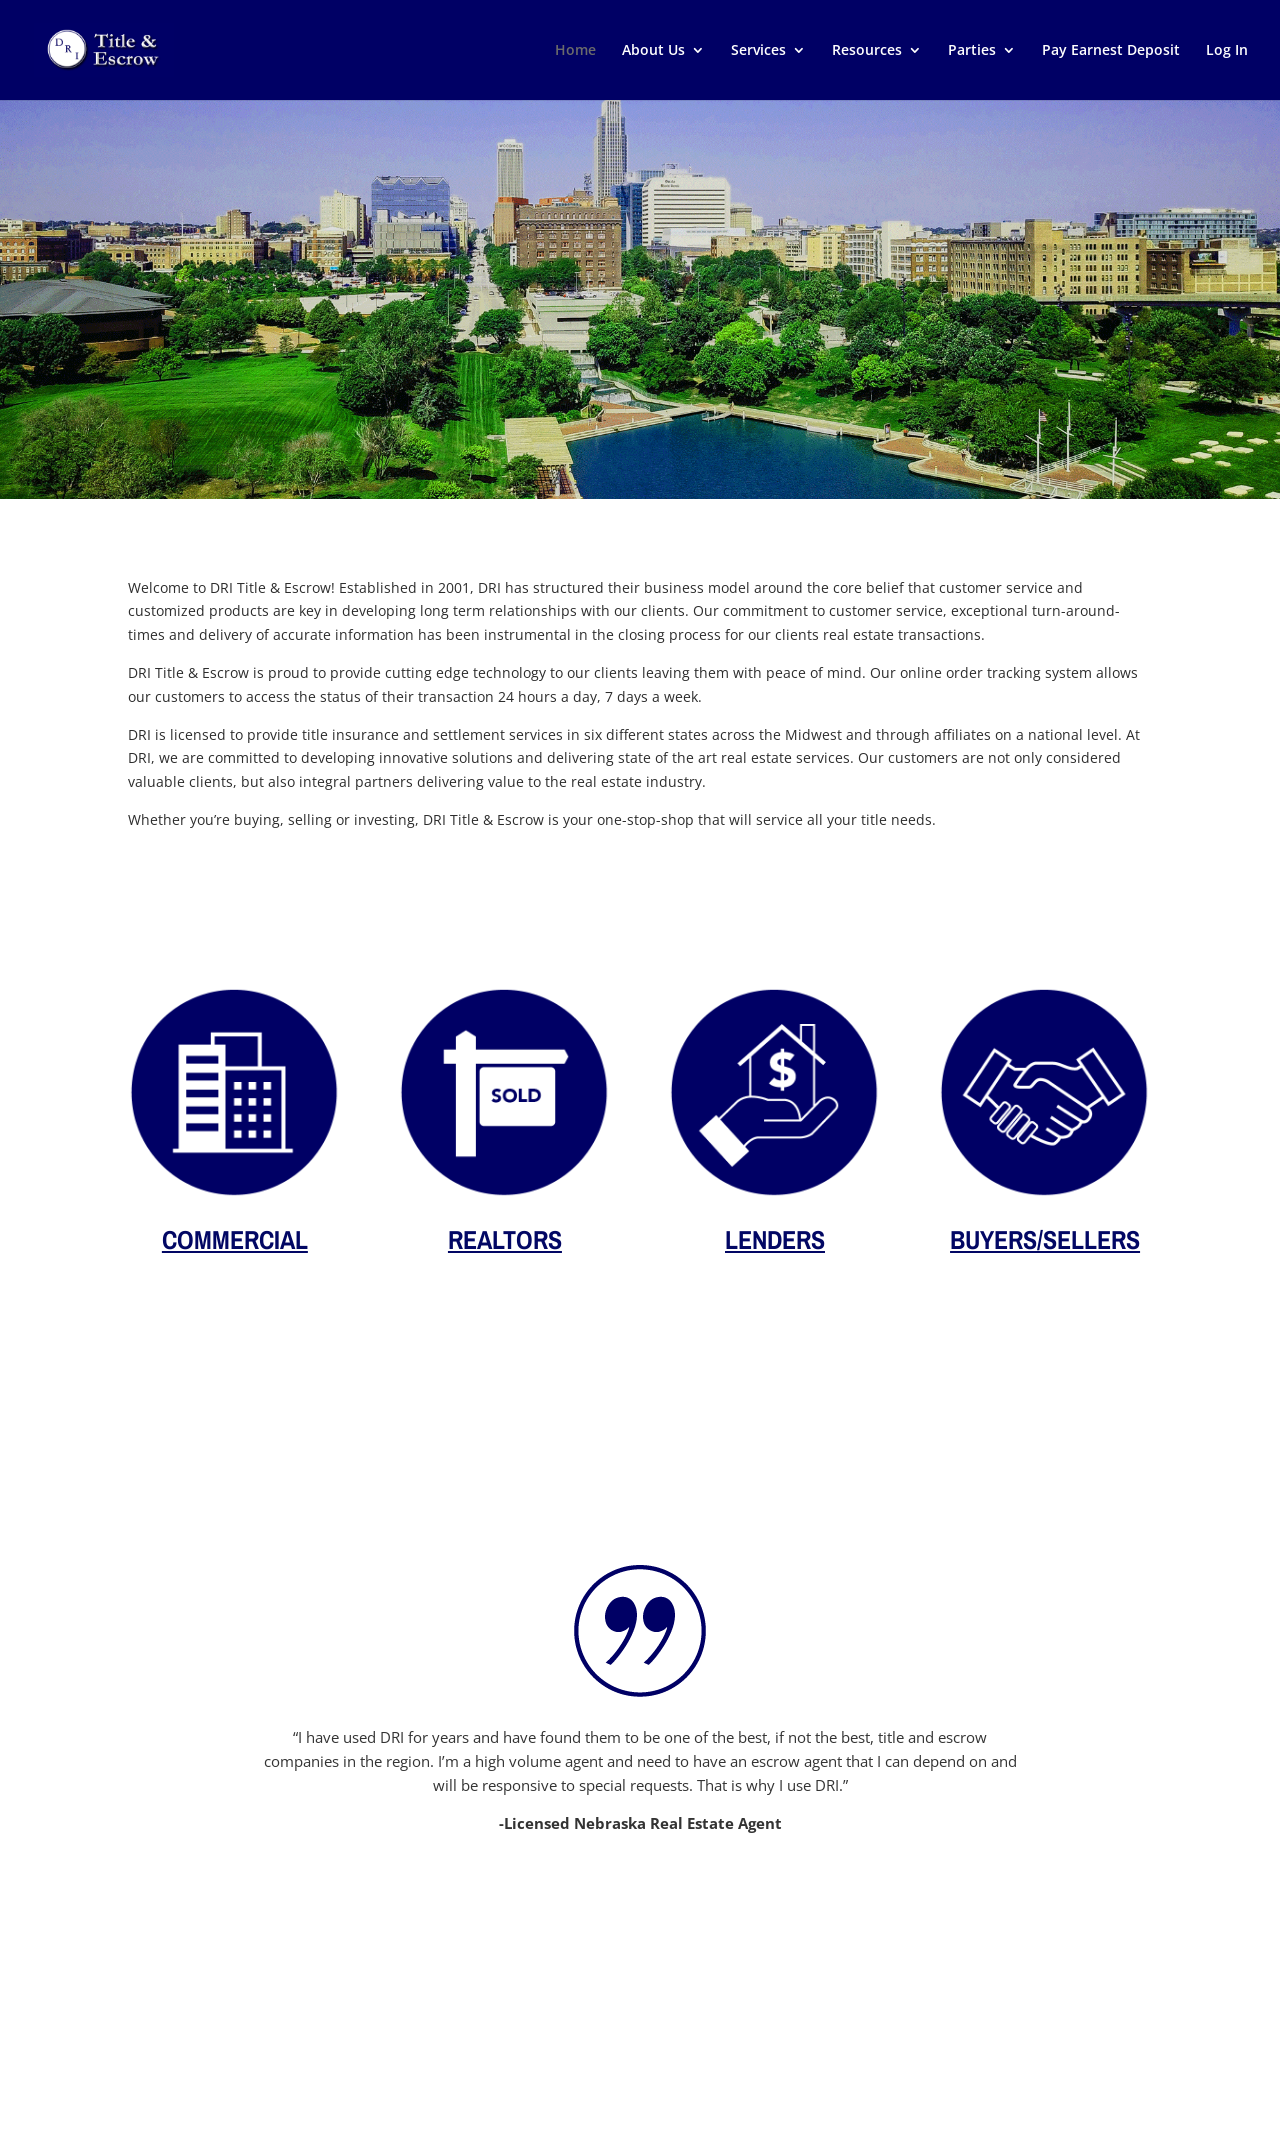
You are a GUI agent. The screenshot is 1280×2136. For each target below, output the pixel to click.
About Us (653, 51)
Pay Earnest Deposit (1111, 51)
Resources (867, 51)
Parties (972, 51)
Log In (1227, 51)
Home (575, 51)
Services (758, 51)
